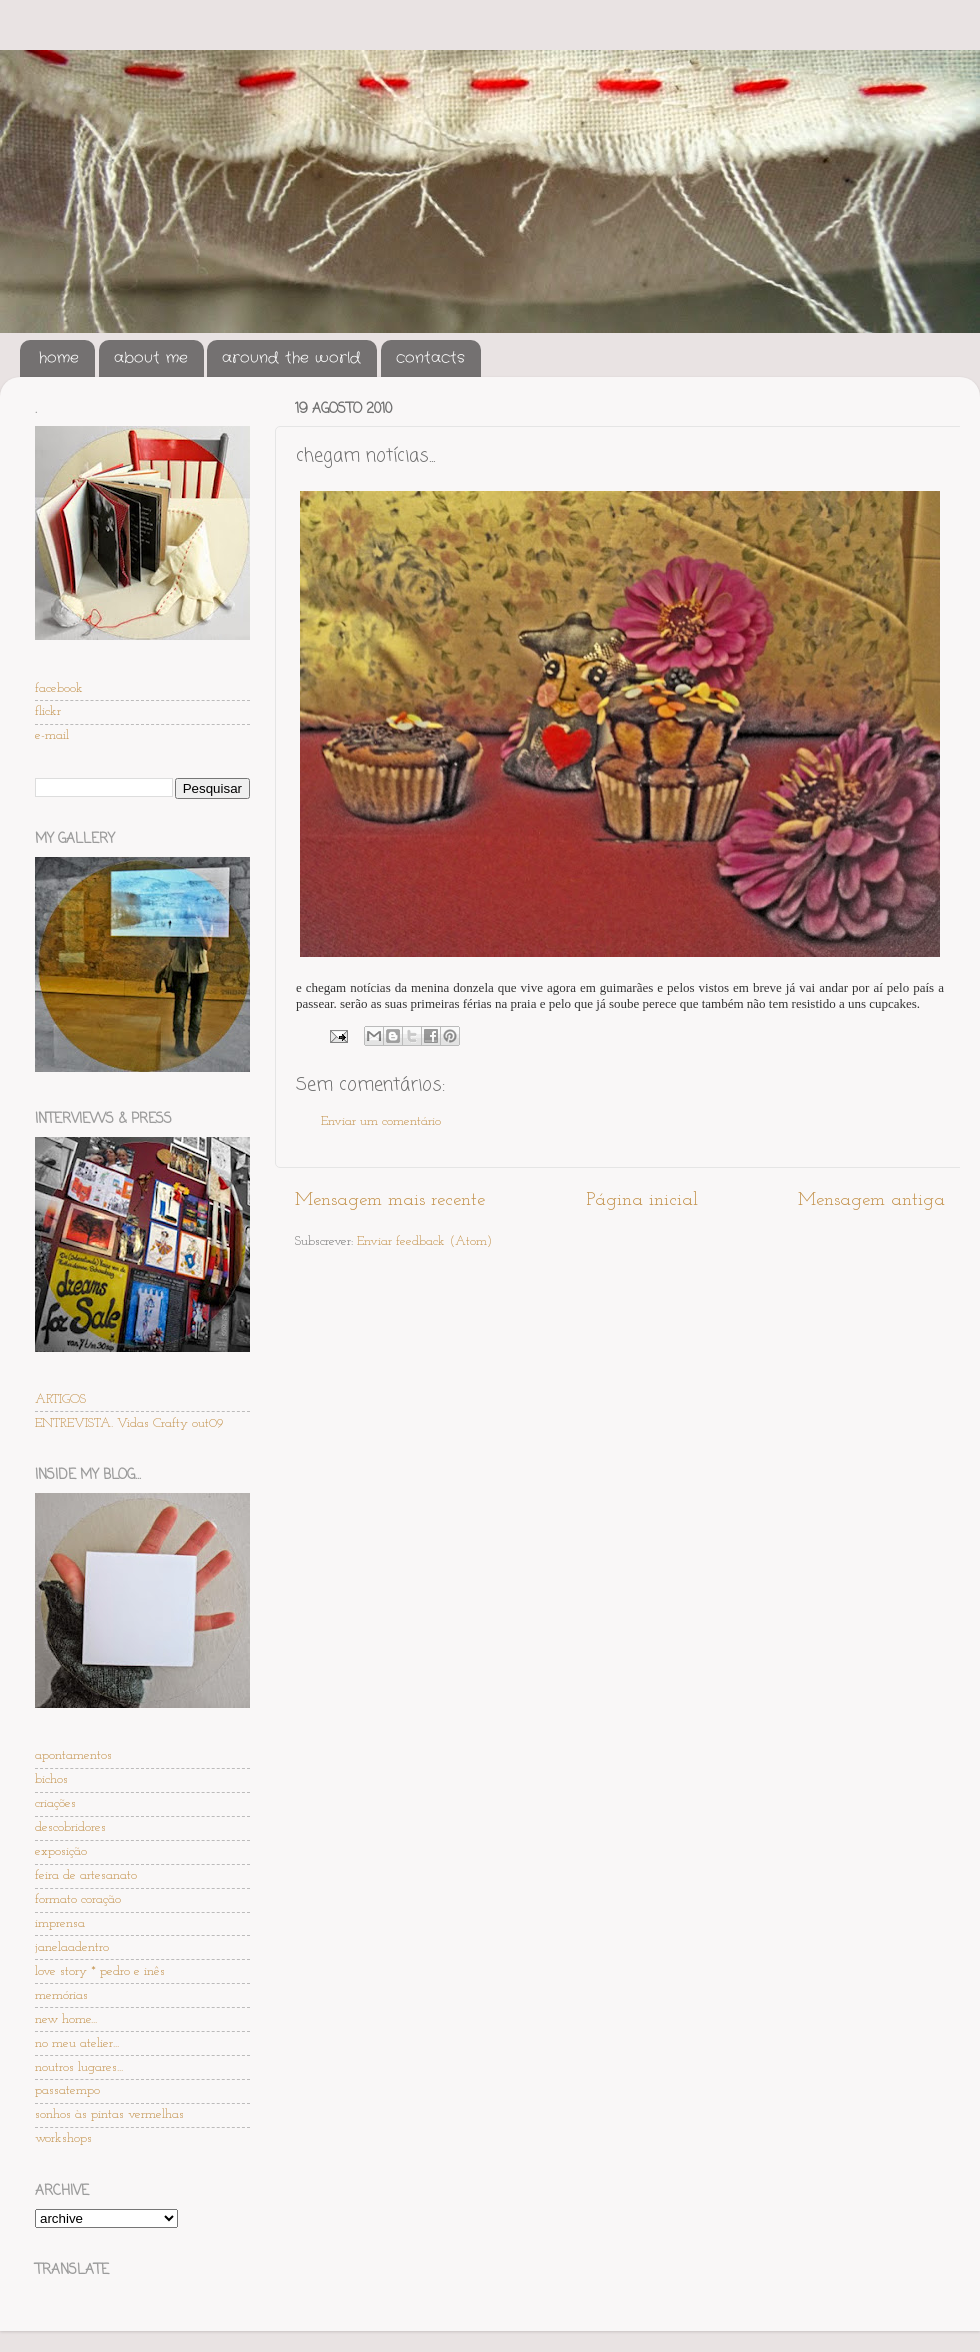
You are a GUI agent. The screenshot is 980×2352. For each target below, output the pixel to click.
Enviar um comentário (381, 1121)
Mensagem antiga (871, 1200)
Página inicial (642, 1200)
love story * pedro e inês (100, 1971)
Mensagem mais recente (390, 1200)
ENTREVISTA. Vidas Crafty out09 (129, 1423)
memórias (61, 1995)
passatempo (67, 2090)
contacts (430, 358)
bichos (51, 1779)
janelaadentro (72, 1947)
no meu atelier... (77, 2043)
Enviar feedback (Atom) (424, 1241)
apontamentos (73, 1755)
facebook (59, 688)
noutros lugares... (79, 2067)
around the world (291, 358)
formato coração (78, 1899)
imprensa (60, 1923)
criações (55, 1803)
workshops (63, 2138)
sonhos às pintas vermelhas (109, 2114)
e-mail (52, 735)
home (59, 358)
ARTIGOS (60, 1399)
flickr (48, 711)
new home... (66, 2019)
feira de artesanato (86, 1875)
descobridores (70, 1827)
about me (151, 358)
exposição (61, 1851)
